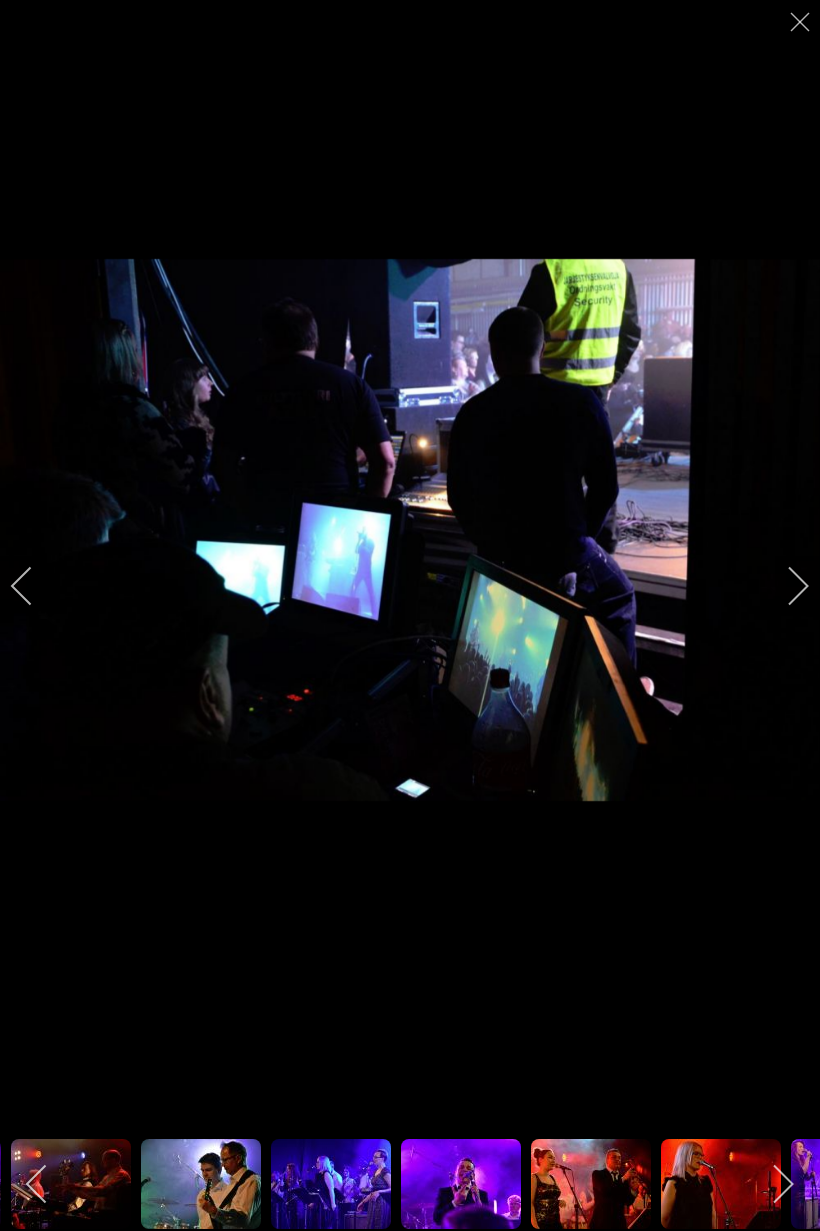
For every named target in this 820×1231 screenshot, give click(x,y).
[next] (785, 586)
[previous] (35, 586)
